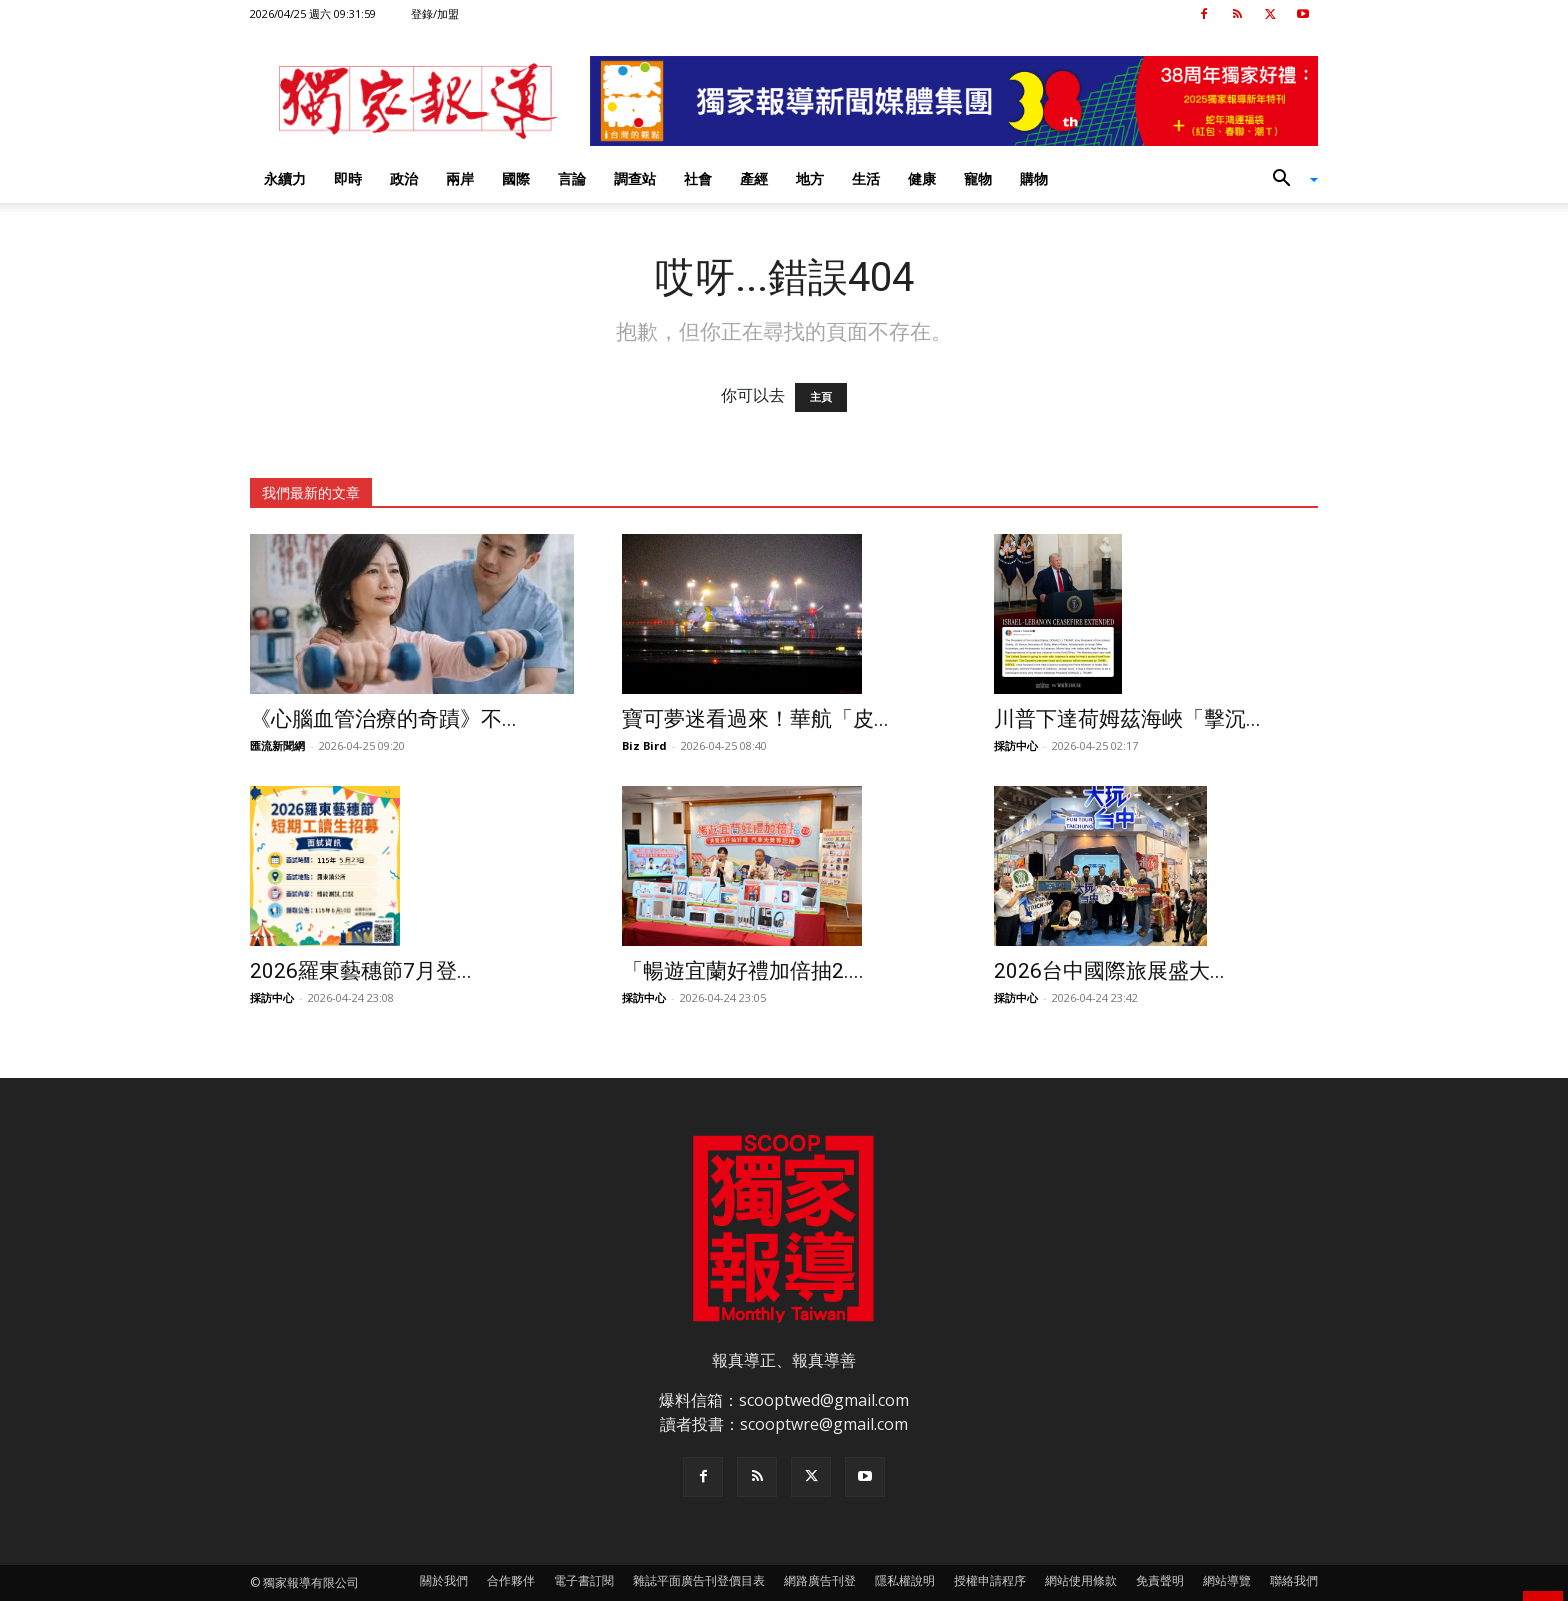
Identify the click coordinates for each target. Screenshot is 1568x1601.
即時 (348, 178)
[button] (1288, 180)
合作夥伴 (511, 1580)
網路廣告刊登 (820, 1580)
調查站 (635, 178)
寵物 (978, 178)
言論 (572, 178)
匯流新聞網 (277, 745)
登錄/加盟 (435, 13)
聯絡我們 (1294, 1580)
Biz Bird (644, 745)
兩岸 (460, 178)
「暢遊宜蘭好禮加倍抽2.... (743, 971)
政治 (404, 178)
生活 (866, 178)
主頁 (821, 397)
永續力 (285, 178)
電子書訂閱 (584, 1580)
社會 (698, 178)
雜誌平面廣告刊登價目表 (699, 1580)
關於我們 (444, 1580)
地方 (810, 178)
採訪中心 (1016, 745)
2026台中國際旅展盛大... (1109, 971)
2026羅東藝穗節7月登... (361, 971)
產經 (754, 178)
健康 (922, 178)
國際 (516, 178)
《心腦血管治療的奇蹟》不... (383, 719)
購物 (1034, 178)
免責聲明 (1160, 1580)
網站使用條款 (1081, 1580)
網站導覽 (1227, 1580)
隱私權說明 (905, 1580)
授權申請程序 (990, 1580)
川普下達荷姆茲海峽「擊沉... (1127, 719)
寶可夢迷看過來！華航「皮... (755, 719)
